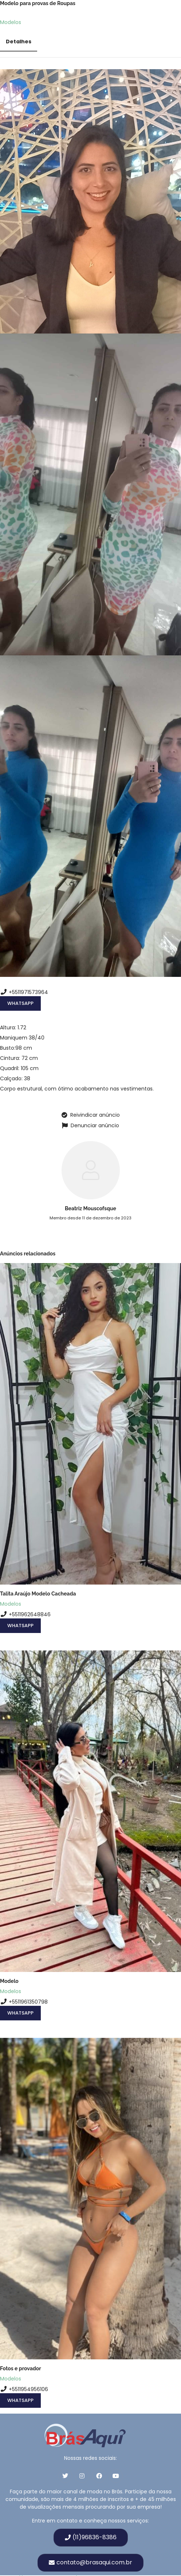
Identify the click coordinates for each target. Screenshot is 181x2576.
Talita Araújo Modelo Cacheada (38, 1594)
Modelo (9, 1981)
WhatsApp (20, 1003)
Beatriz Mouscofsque (90, 1208)
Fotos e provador (20, 2368)
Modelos (10, 22)
